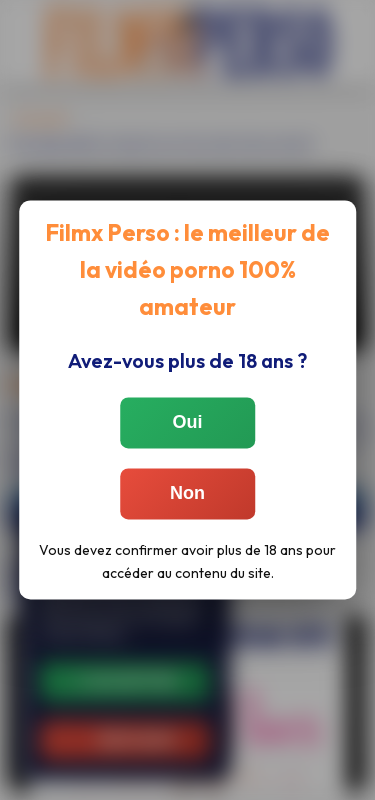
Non (187, 494)
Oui (188, 423)
